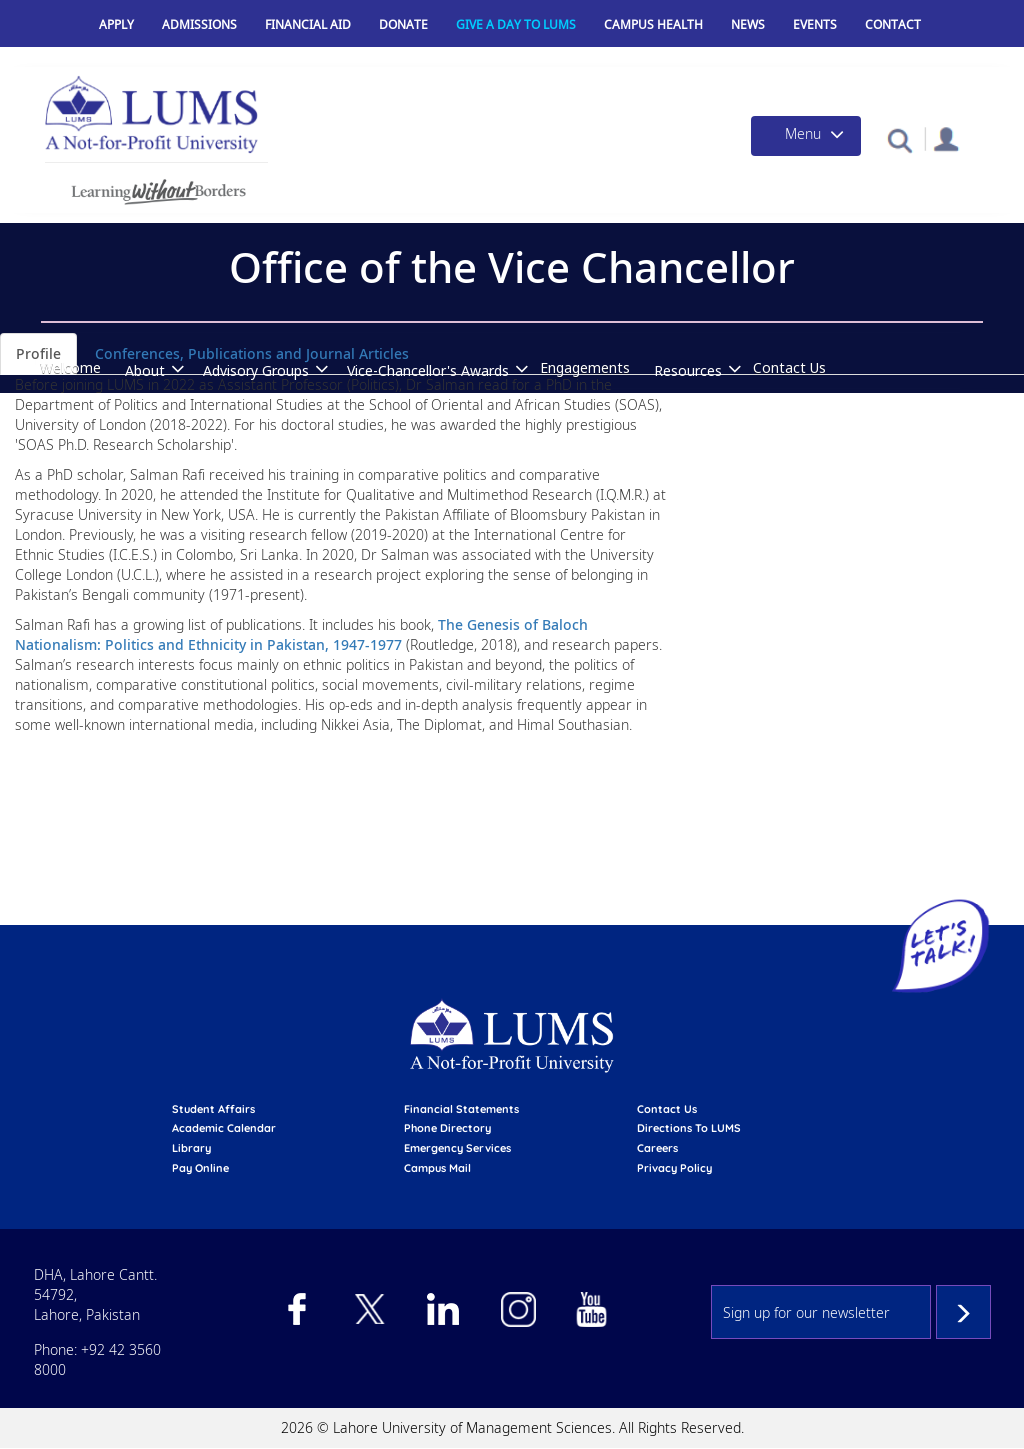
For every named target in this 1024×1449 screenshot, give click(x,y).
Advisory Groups (256, 370)
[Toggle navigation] (806, 136)
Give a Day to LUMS (516, 24)
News (748, 24)
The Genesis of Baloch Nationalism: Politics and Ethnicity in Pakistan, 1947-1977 (301, 634)
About (145, 370)
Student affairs (213, 1109)
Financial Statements (461, 1109)
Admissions (199, 24)
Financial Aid (308, 24)
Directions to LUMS (689, 1128)
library (191, 1148)
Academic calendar (224, 1128)
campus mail (437, 1168)
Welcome (70, 367)
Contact (893, 24)
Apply (116, 24)
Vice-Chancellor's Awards (428, 370)
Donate (403, 24)
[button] (899, 139)
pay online (200, 1168)
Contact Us (789, 367)
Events (815, 24)
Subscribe (963, 1312)
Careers (657, 1148)
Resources (688, 370)
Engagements (585, 367)
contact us (667, 1109)
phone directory (447, 1128)
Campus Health (653, 24)
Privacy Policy (674, 1168)
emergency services (457, 1148)
